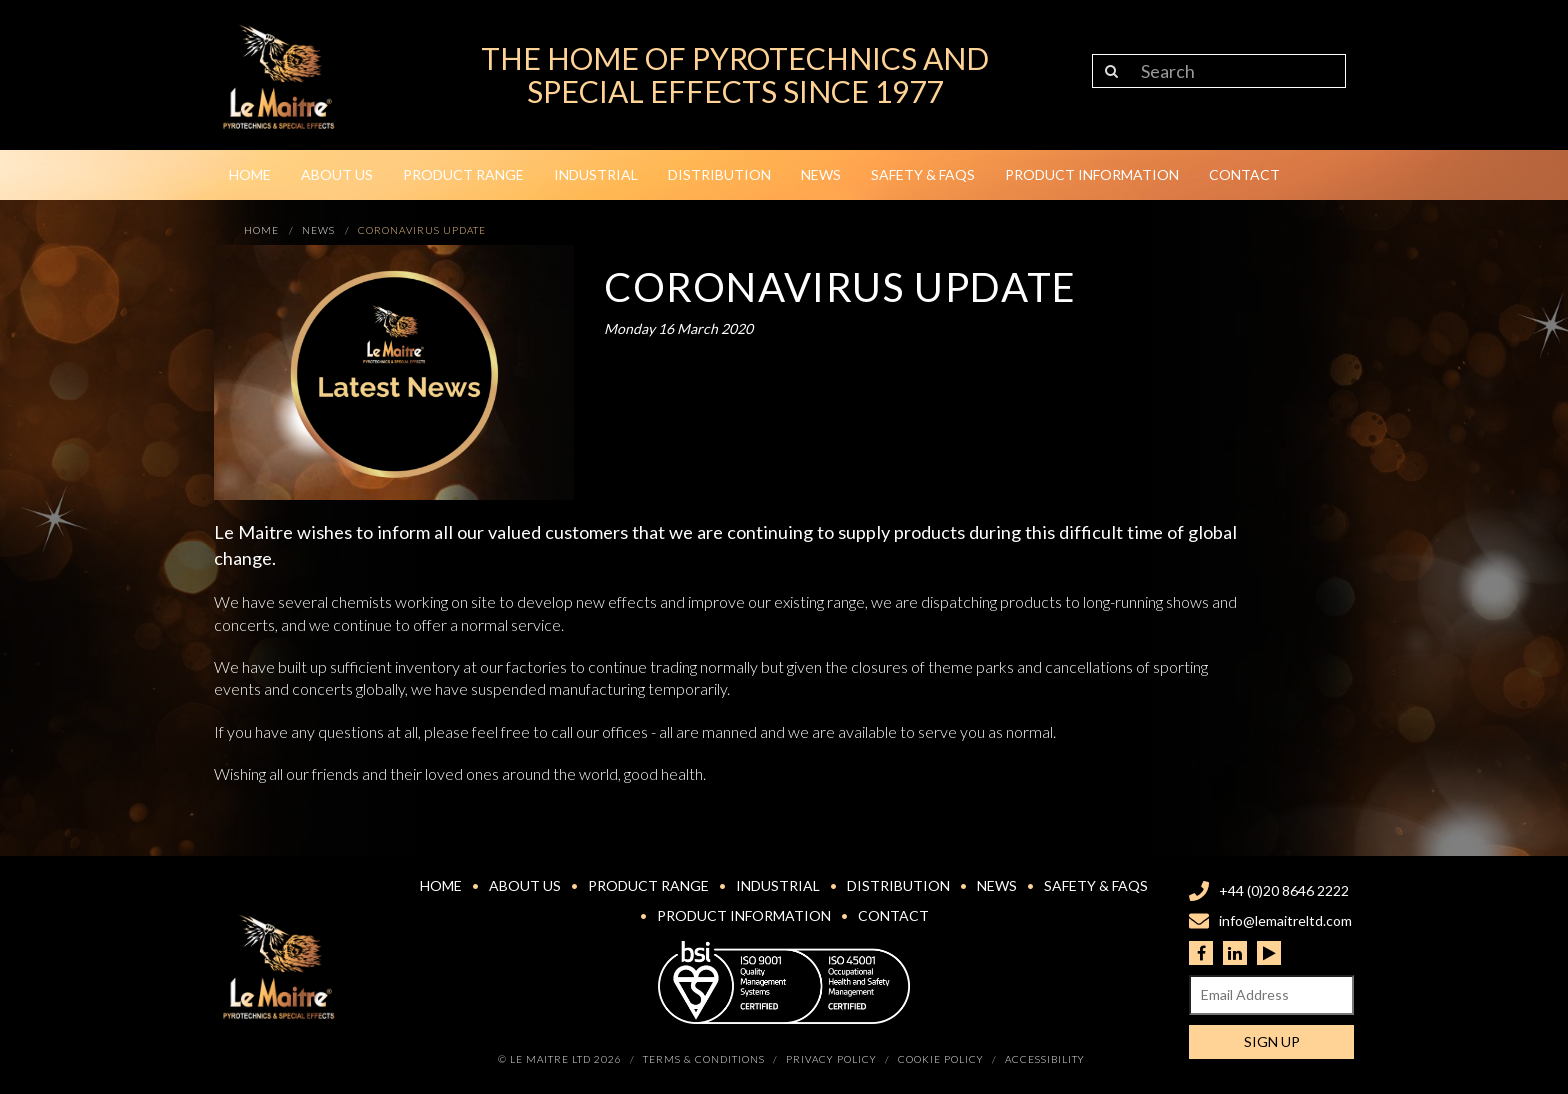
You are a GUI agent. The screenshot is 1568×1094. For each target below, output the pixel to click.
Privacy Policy (831, 1059)
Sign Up (1272, 1041)
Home (250, 174)
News (821, 174)
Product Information (1092, 174)
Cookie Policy (941, 1059)
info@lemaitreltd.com (1285, 920)
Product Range (463, 174)
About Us (337, 174)
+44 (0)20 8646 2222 (1284, 890)
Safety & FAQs (923, 174)
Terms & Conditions (704, 1059)
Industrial (596, 174)
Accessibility (1045, 1059)
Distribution (719, 174)
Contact (1244, 174)
